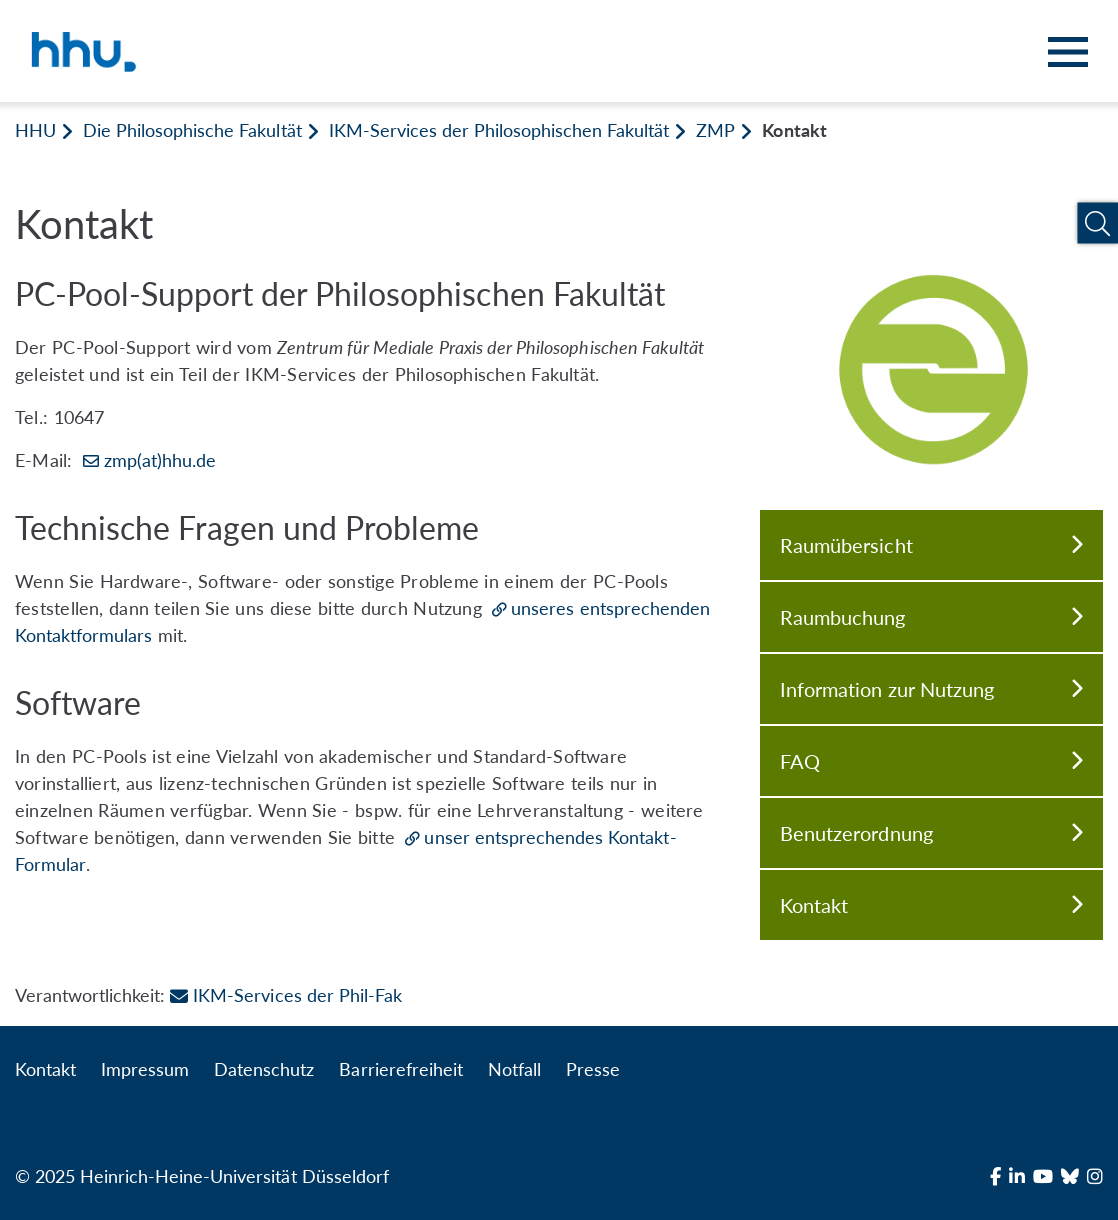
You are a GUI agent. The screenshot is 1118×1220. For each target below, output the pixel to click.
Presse (593, 1069)
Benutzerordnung (931, 833)
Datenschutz (264, 1069)
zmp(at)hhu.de (160, 460)
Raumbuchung (931, 617)
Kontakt (931, 905)
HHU (35, 130)
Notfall (514, 1069)
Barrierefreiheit (400, 1069)
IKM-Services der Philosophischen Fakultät (499, 130)
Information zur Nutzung (931, 689)
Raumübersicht (931, 545)
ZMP (715, 130)
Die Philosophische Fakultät (192, 130)
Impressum (145, 1069)
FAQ (931, 761)
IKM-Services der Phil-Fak (285, 995)
